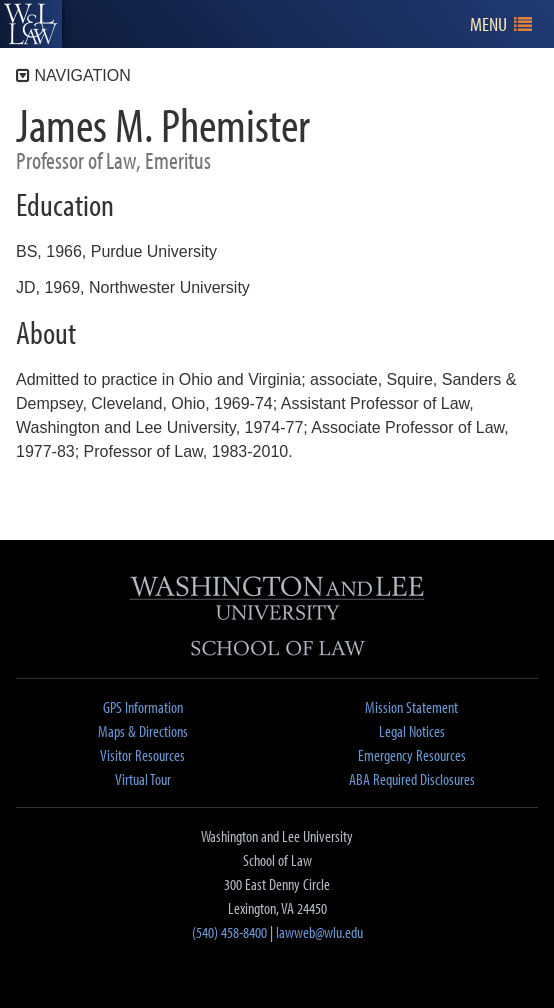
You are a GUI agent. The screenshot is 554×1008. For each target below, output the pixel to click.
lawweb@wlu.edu (319, 932)
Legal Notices (412, 731)
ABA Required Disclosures (412, 779)
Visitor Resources (142, 755)
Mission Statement (411, 707)
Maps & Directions (143, 731)
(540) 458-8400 (229, 932)
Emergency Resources (412, 755)
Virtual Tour (143, 779)
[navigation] (501, 24)
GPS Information (143, 707)
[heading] (31, 24)
